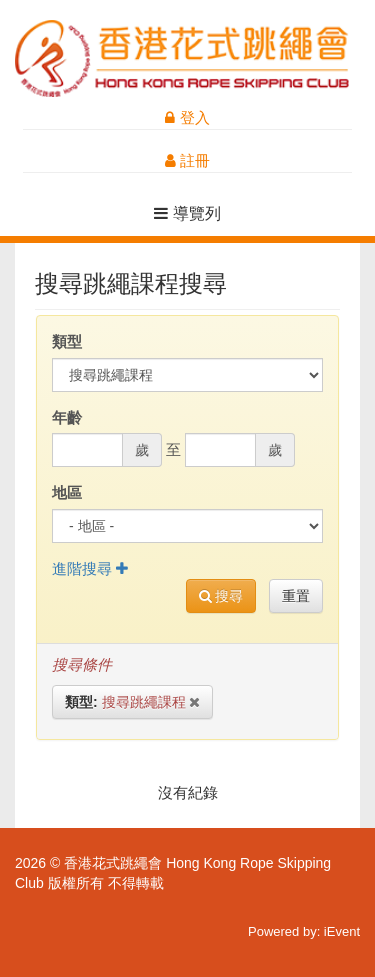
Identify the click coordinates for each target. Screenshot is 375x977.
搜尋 (221, 596)
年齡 (67, 417)
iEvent (342, 931)
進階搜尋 (90, 568)
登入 (187, 117)
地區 (67, 492)
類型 (67, 341)
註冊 (187, 160)
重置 (296, 596)
